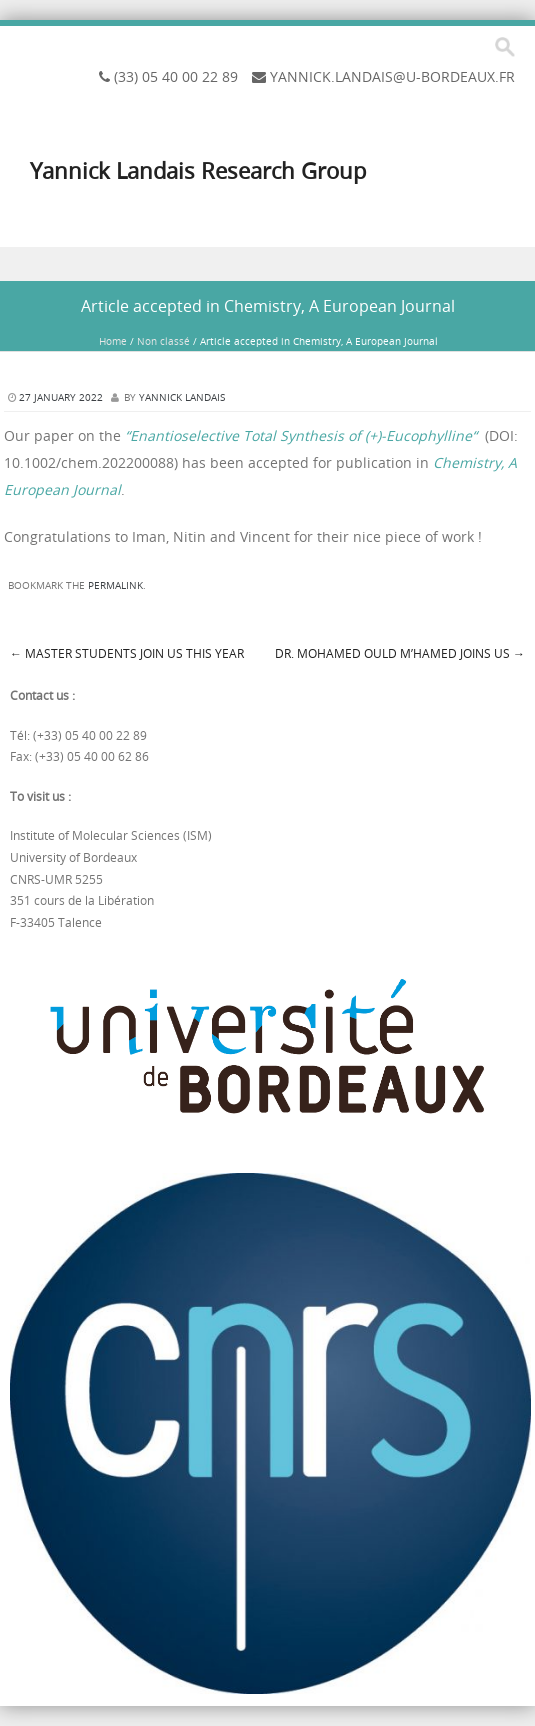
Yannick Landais (182, 397)
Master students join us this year (127, 653)
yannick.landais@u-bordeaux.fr (392, 76)
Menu (267, 264)
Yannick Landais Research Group (198, 170)
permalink (115, 585)
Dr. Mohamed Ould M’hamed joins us (400, 653)
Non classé (163, 341)
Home (113, 341)
